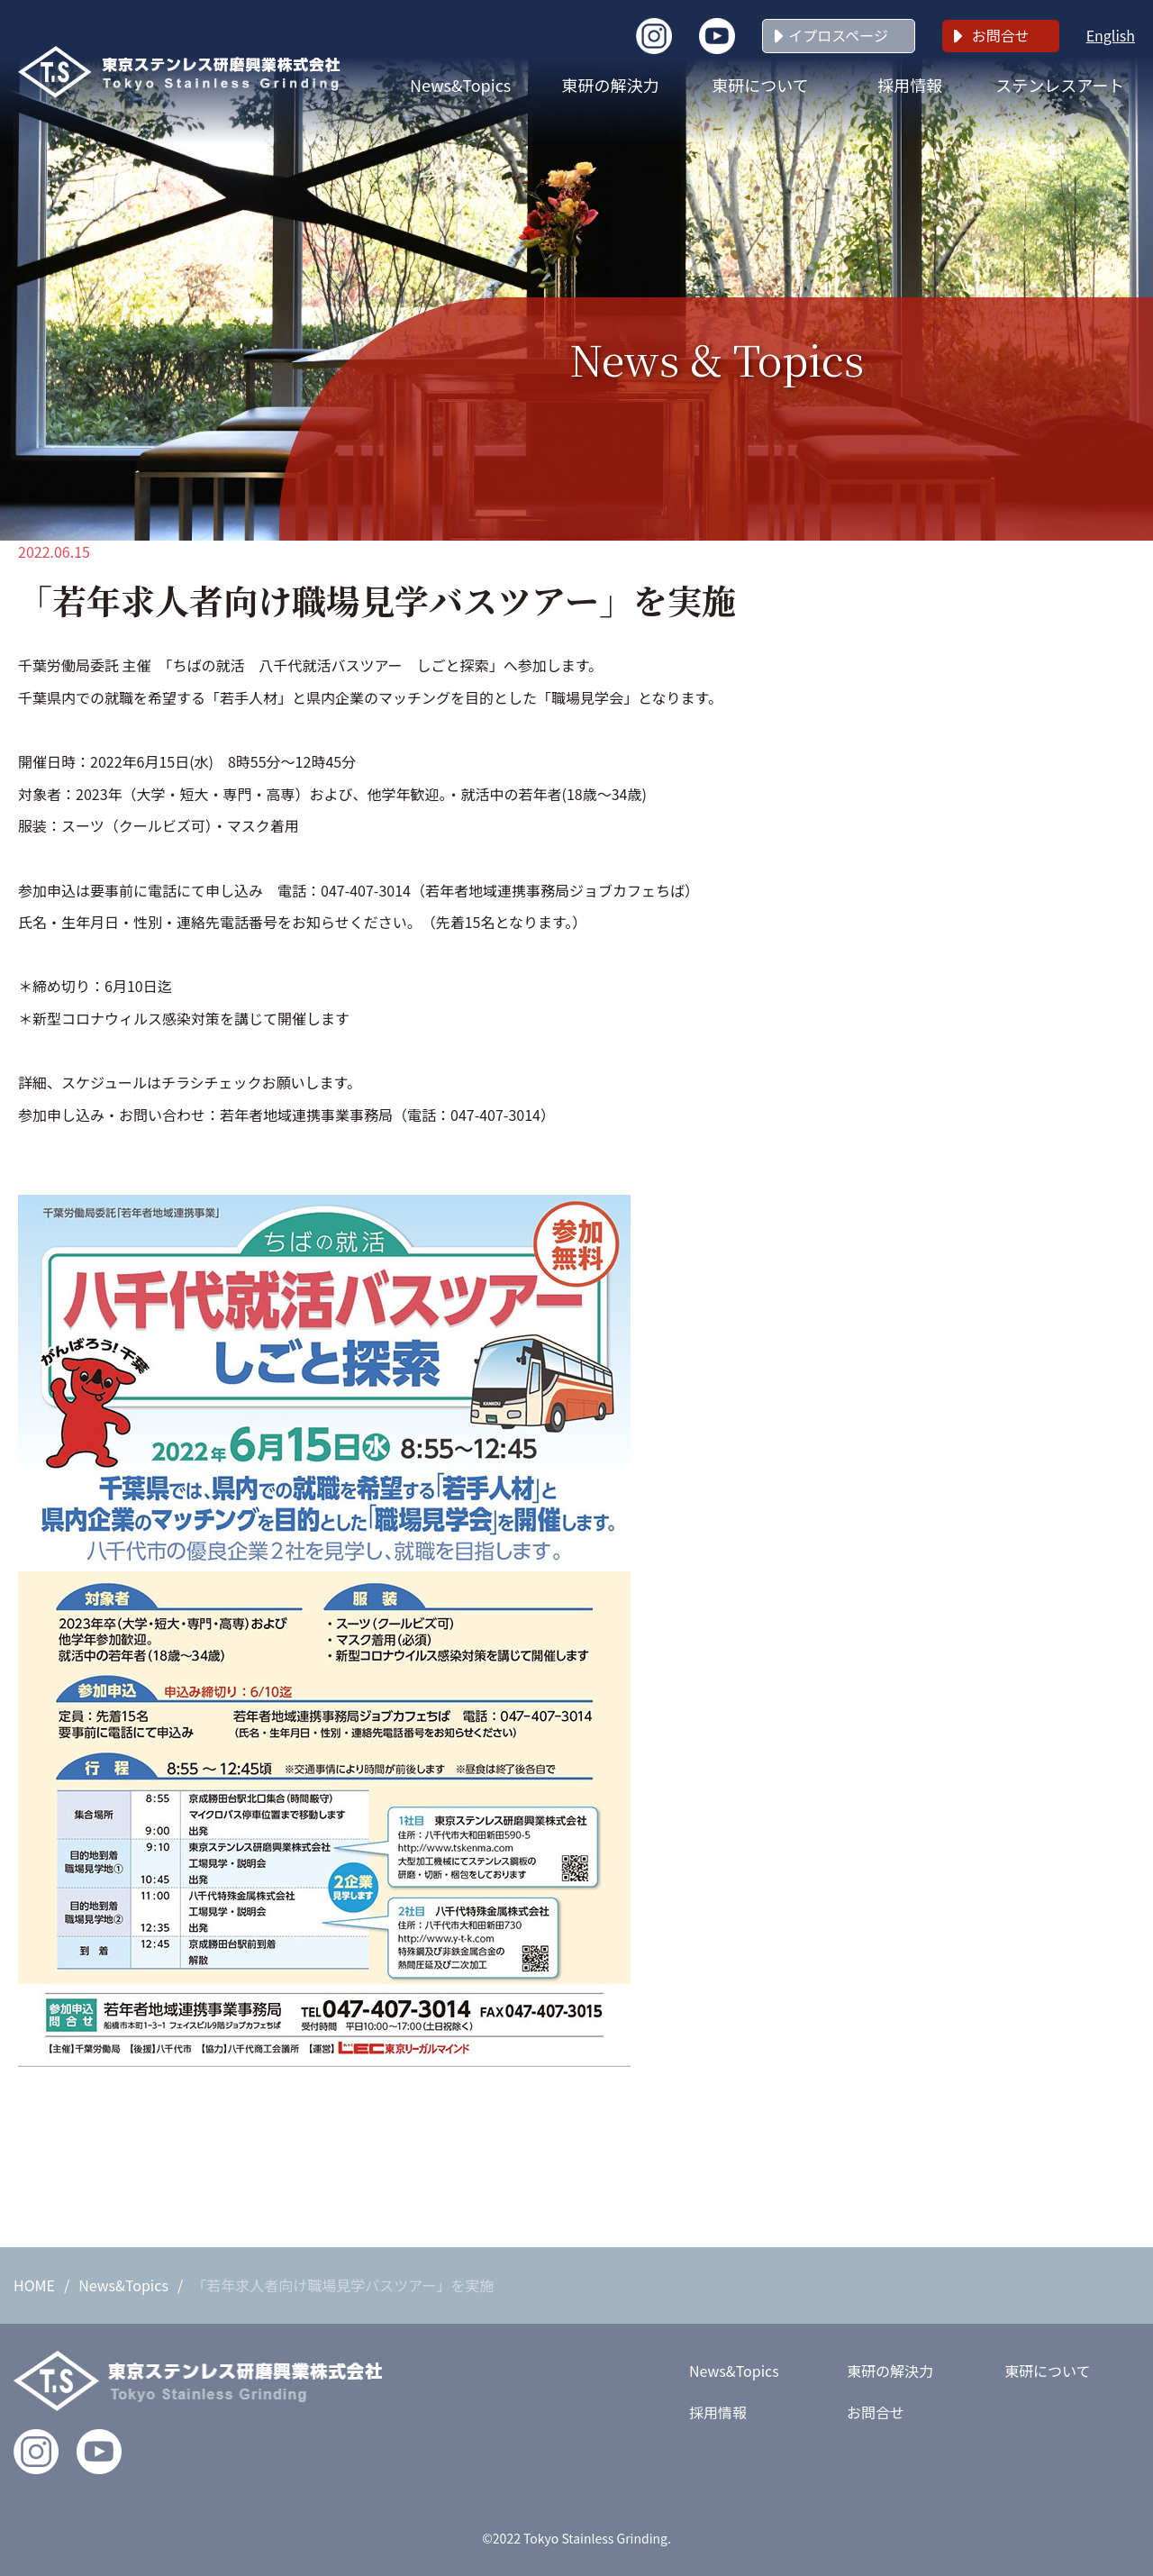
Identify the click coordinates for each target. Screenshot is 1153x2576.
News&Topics (460, 84)
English (1110, 35)
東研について (760, 84)
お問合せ (1001, 35)
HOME (34, 2285)
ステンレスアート (1059, 84)
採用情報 (909, 84)
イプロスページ (838, 35)
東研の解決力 (610, 84)
